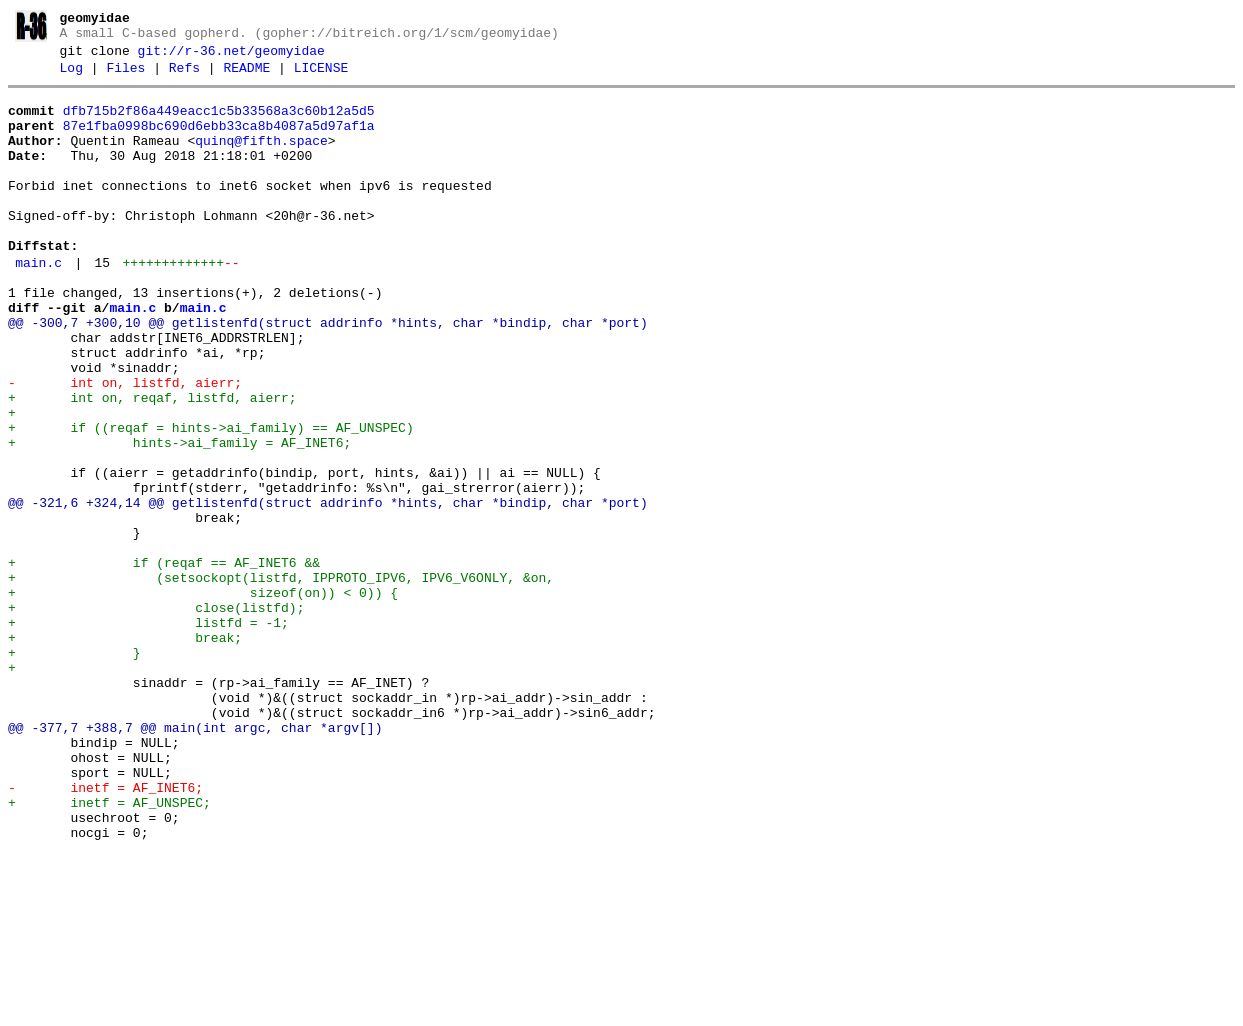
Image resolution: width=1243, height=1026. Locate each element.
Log (71, 77)
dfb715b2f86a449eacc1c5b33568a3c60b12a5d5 (219, 123)
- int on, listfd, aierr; (125, 446)
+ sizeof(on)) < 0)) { (203, 698)
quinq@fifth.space (261, 159)
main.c (38, 305)
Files (125, 77)
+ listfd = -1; (148, 734)
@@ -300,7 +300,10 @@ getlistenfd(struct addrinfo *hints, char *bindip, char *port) (328, 374)
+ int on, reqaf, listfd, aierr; (152, 464)
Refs (184, 77)
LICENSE (321, 77)
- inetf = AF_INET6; (105, 932)
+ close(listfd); (156, 716)
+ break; (125, 752)
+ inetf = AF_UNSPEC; (109, 950)
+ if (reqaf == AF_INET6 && (164, 662)
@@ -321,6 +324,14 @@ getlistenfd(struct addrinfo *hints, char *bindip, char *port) (328, 590)
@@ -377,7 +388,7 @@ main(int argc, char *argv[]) (195, 860)
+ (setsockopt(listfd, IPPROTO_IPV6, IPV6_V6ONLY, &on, (281, 680)
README (246, 77)
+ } (74, 770)
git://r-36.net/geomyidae (231, 57)
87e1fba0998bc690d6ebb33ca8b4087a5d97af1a (219, 141)
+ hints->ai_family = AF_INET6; (179, 518)
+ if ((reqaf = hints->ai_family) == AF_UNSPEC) (211, 500)
